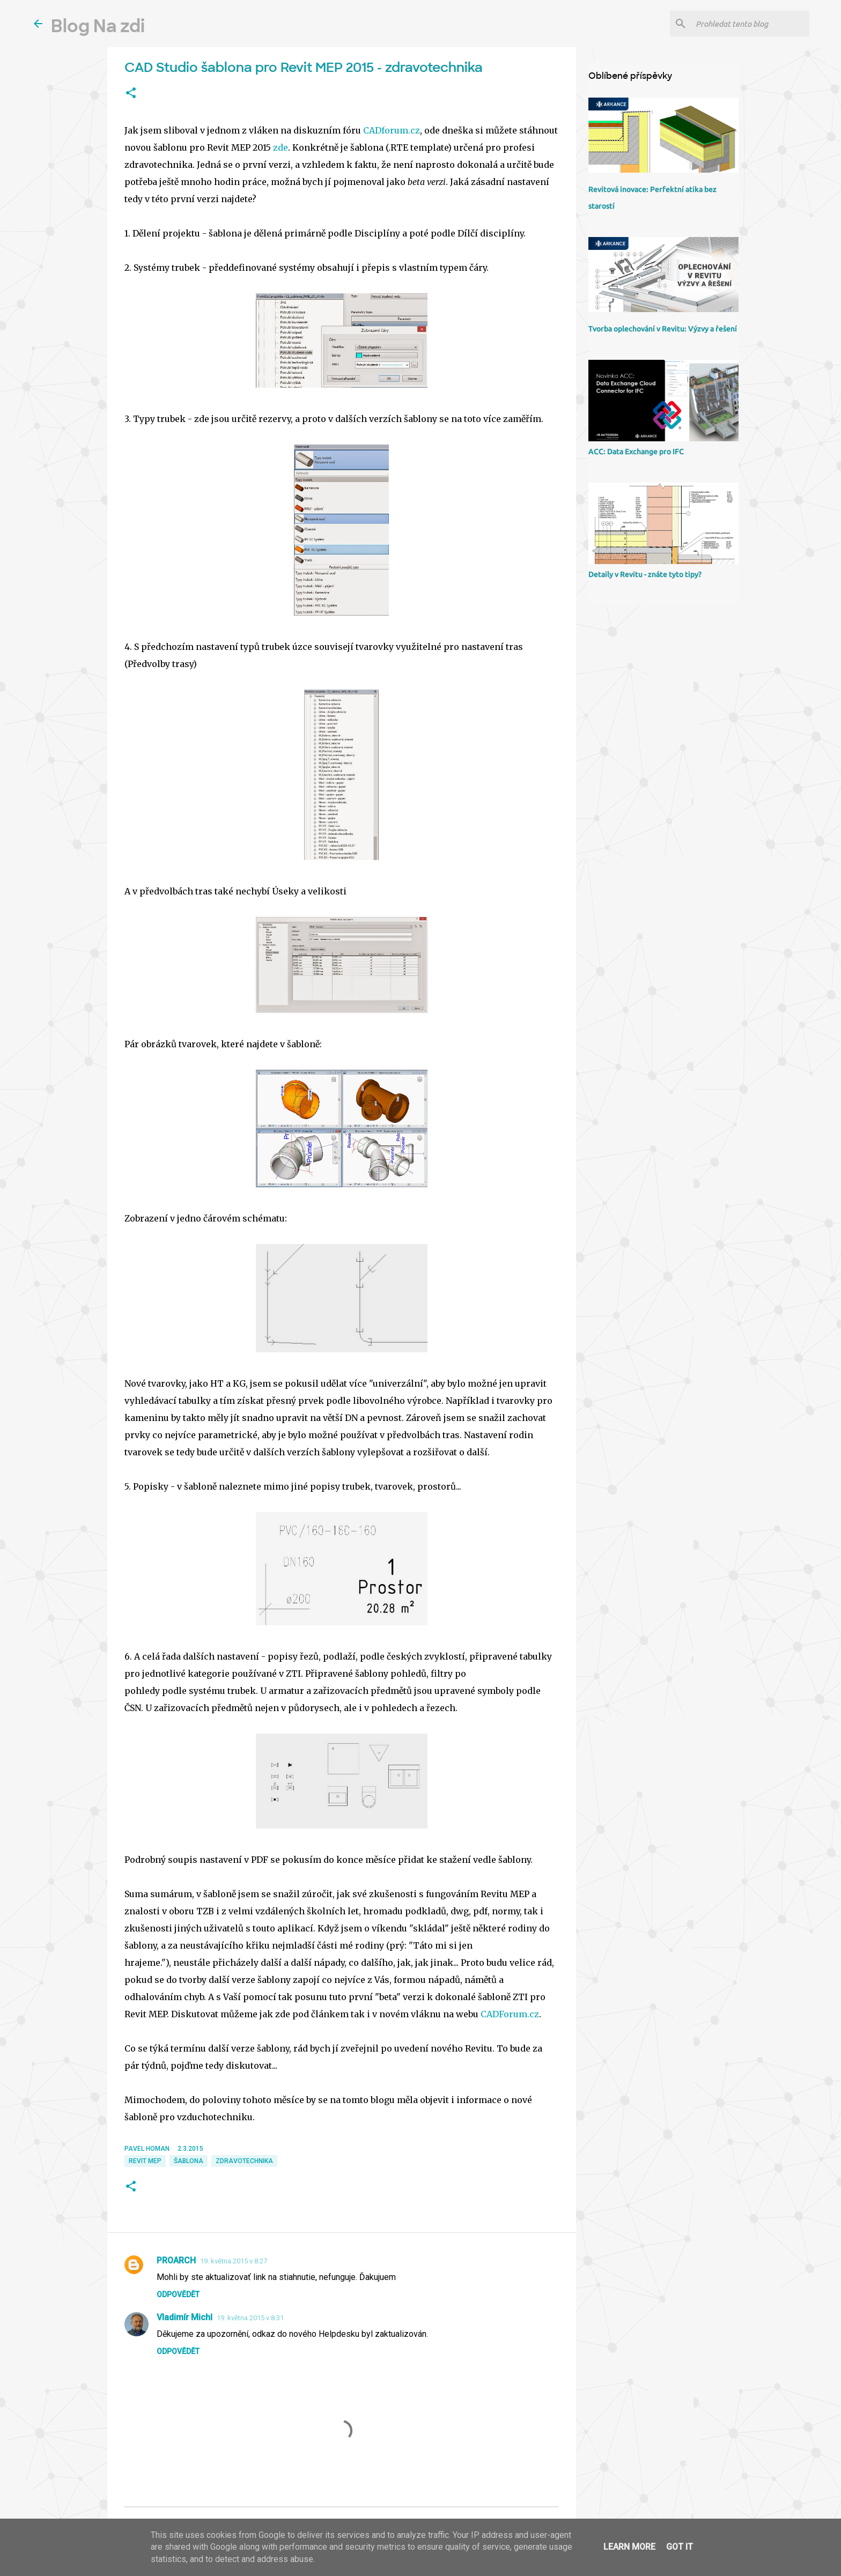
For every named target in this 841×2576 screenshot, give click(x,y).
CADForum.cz (510, 2014)
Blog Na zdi (98, 26)
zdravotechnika (244, 2161)
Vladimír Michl (184, 2317)
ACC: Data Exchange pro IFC (636, 451)
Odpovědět (178, 2294)
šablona (188, 2161)
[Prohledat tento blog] (750, 23)
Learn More (629, 2547)
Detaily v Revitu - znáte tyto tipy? (645, 574)
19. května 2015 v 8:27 (233, 2261)
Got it (679, 2547)
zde (280, 147)
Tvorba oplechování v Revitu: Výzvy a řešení (662, 328)
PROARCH (176, 2260)
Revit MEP (145, 2161)
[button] (130, 93)
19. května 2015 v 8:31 (250, 2318)
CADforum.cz (391, 130)
